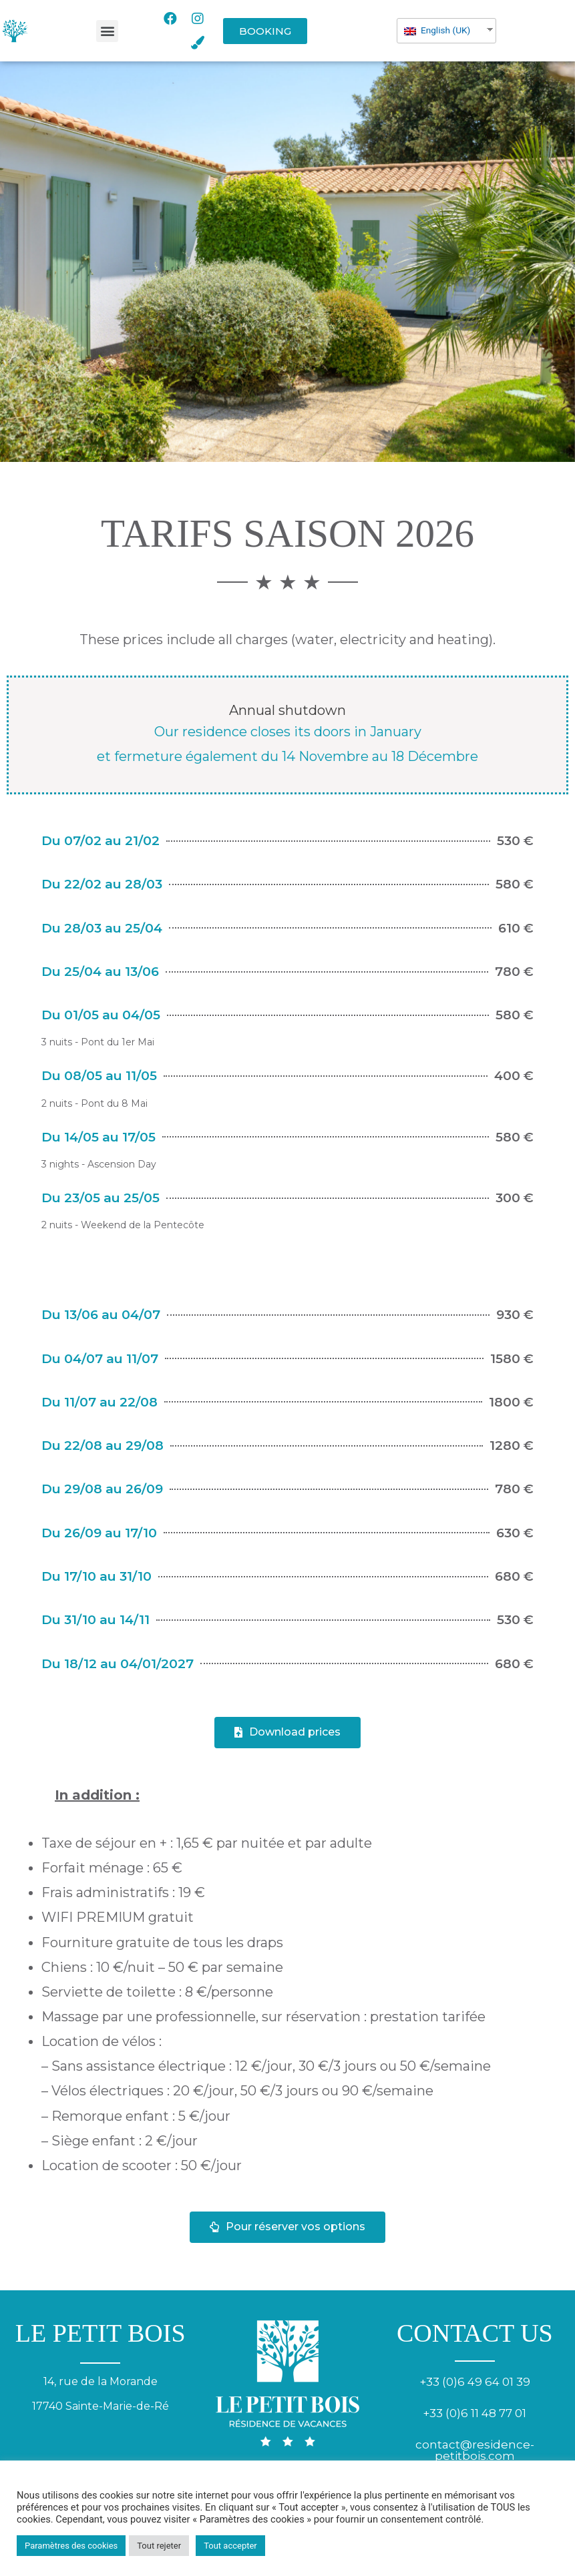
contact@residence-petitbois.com (474, 2450)
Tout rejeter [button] (159, 2546)
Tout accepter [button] (230, 2546)
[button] (107, 31)
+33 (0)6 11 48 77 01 (474, 2413)
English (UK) (437, 30)
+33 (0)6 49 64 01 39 (474, 2381)
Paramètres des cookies (71, 2546)
